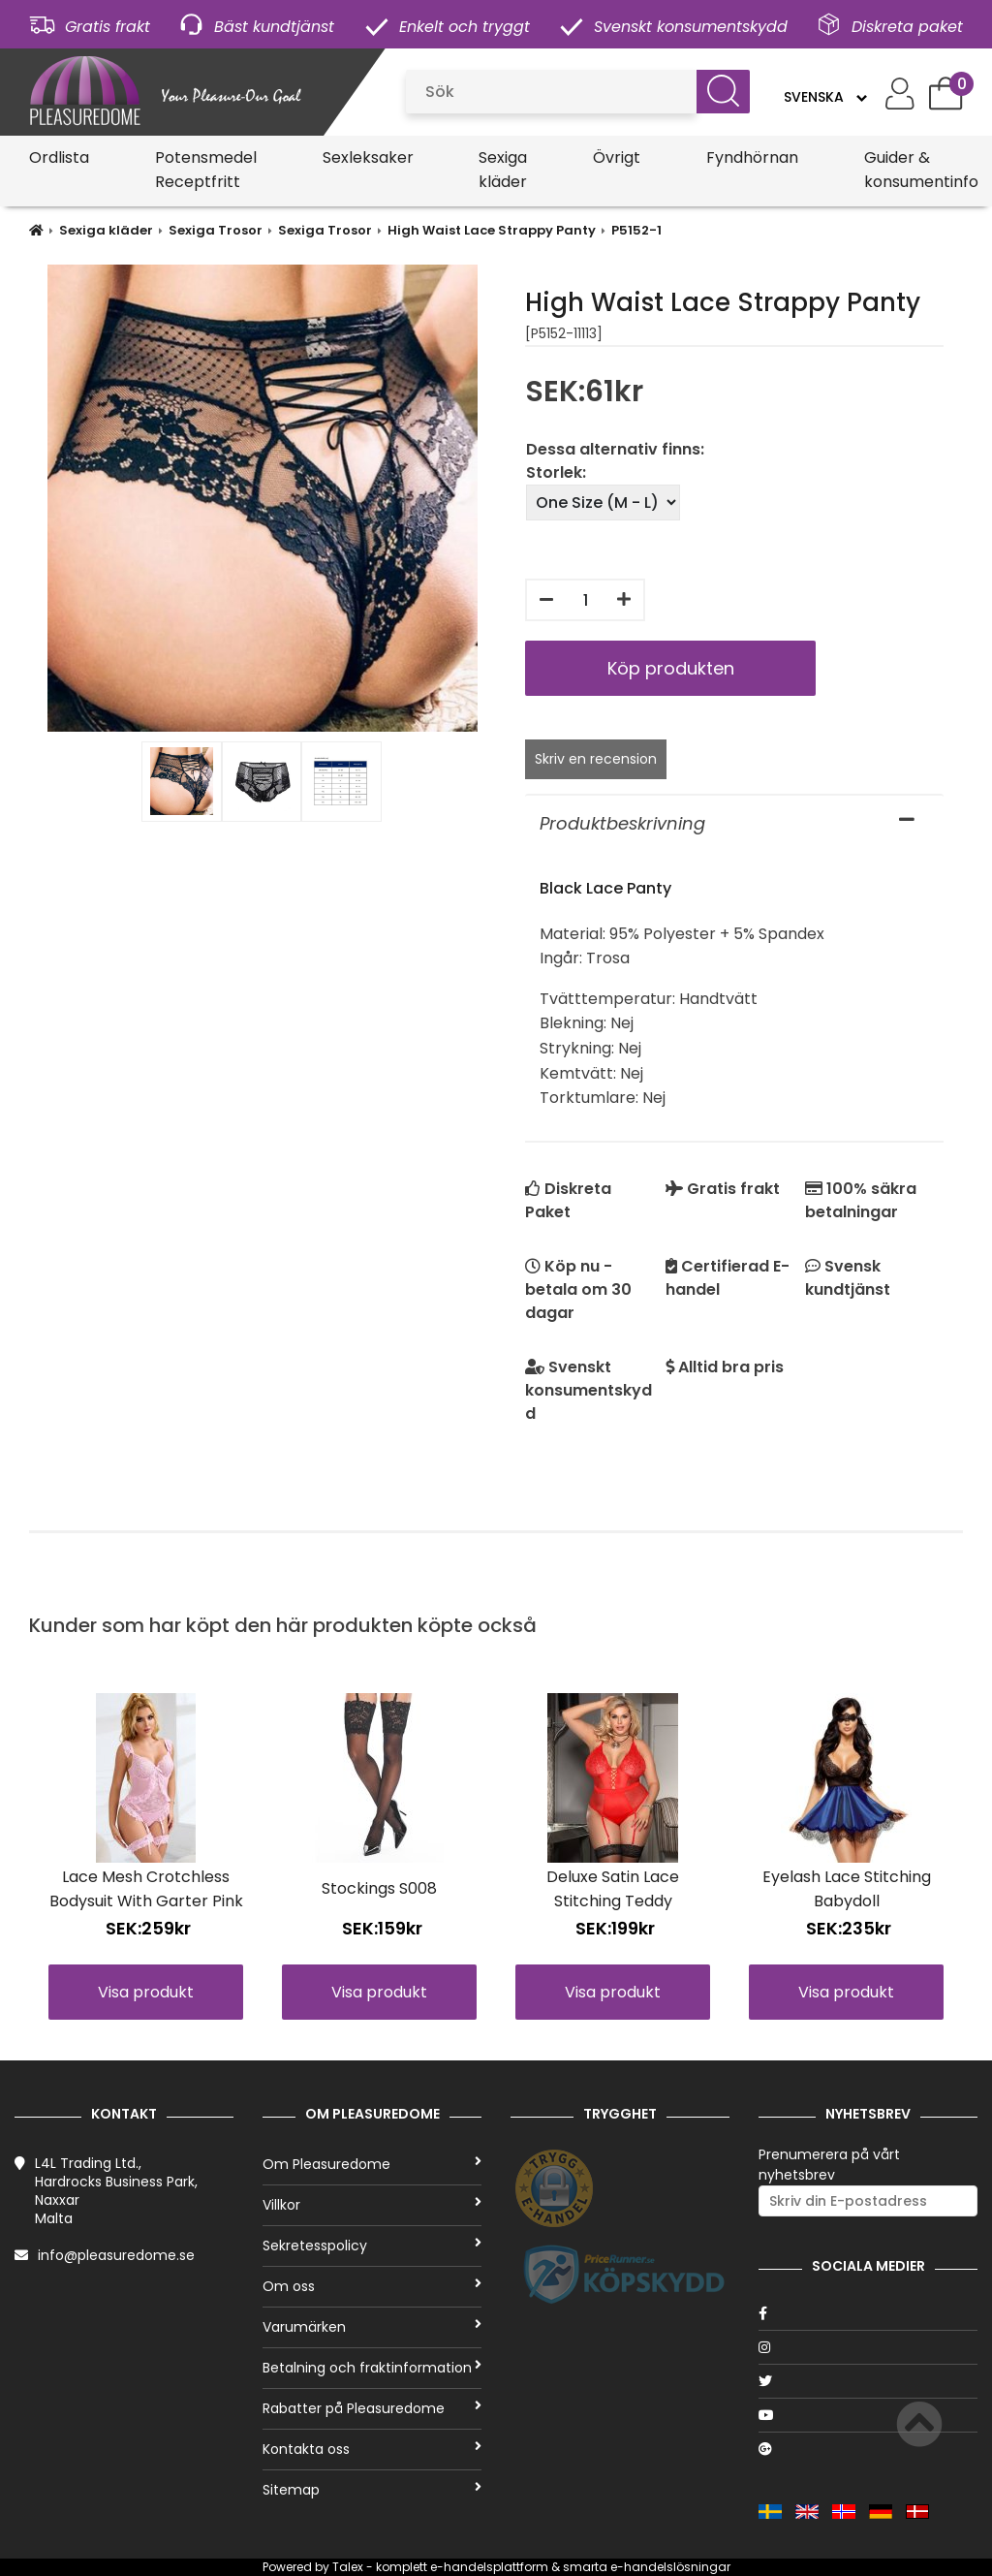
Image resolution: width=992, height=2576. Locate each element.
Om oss (372, 2286)
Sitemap (372, 2489)
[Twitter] (868, 2381)
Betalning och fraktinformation (372, 2367)
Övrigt (616, 157)
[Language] (825, 96)
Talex (347, 2567)
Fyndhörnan (752, 157)
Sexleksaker (368, 157)
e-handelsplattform (489, 2567)
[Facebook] (868, 2313)
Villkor (372, 2205)
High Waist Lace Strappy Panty (492, 230)
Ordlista (59, 157)
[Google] (868, 2449)
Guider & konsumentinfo (921, 169)
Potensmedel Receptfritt (206, 169)
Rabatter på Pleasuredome (372, 2408)
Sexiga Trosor (216, 230)
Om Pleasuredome (372, 2164)
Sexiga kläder (503, 169)
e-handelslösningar (670, 2567)
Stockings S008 (379, 1888)
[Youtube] (868, 2415)
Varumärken (372, 2327)
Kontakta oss (372, 2449)
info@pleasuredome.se (116, 2255)
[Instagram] (868, 2347)
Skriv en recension (596, 759)
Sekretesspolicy (372, 2245)
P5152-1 (636, 230)
